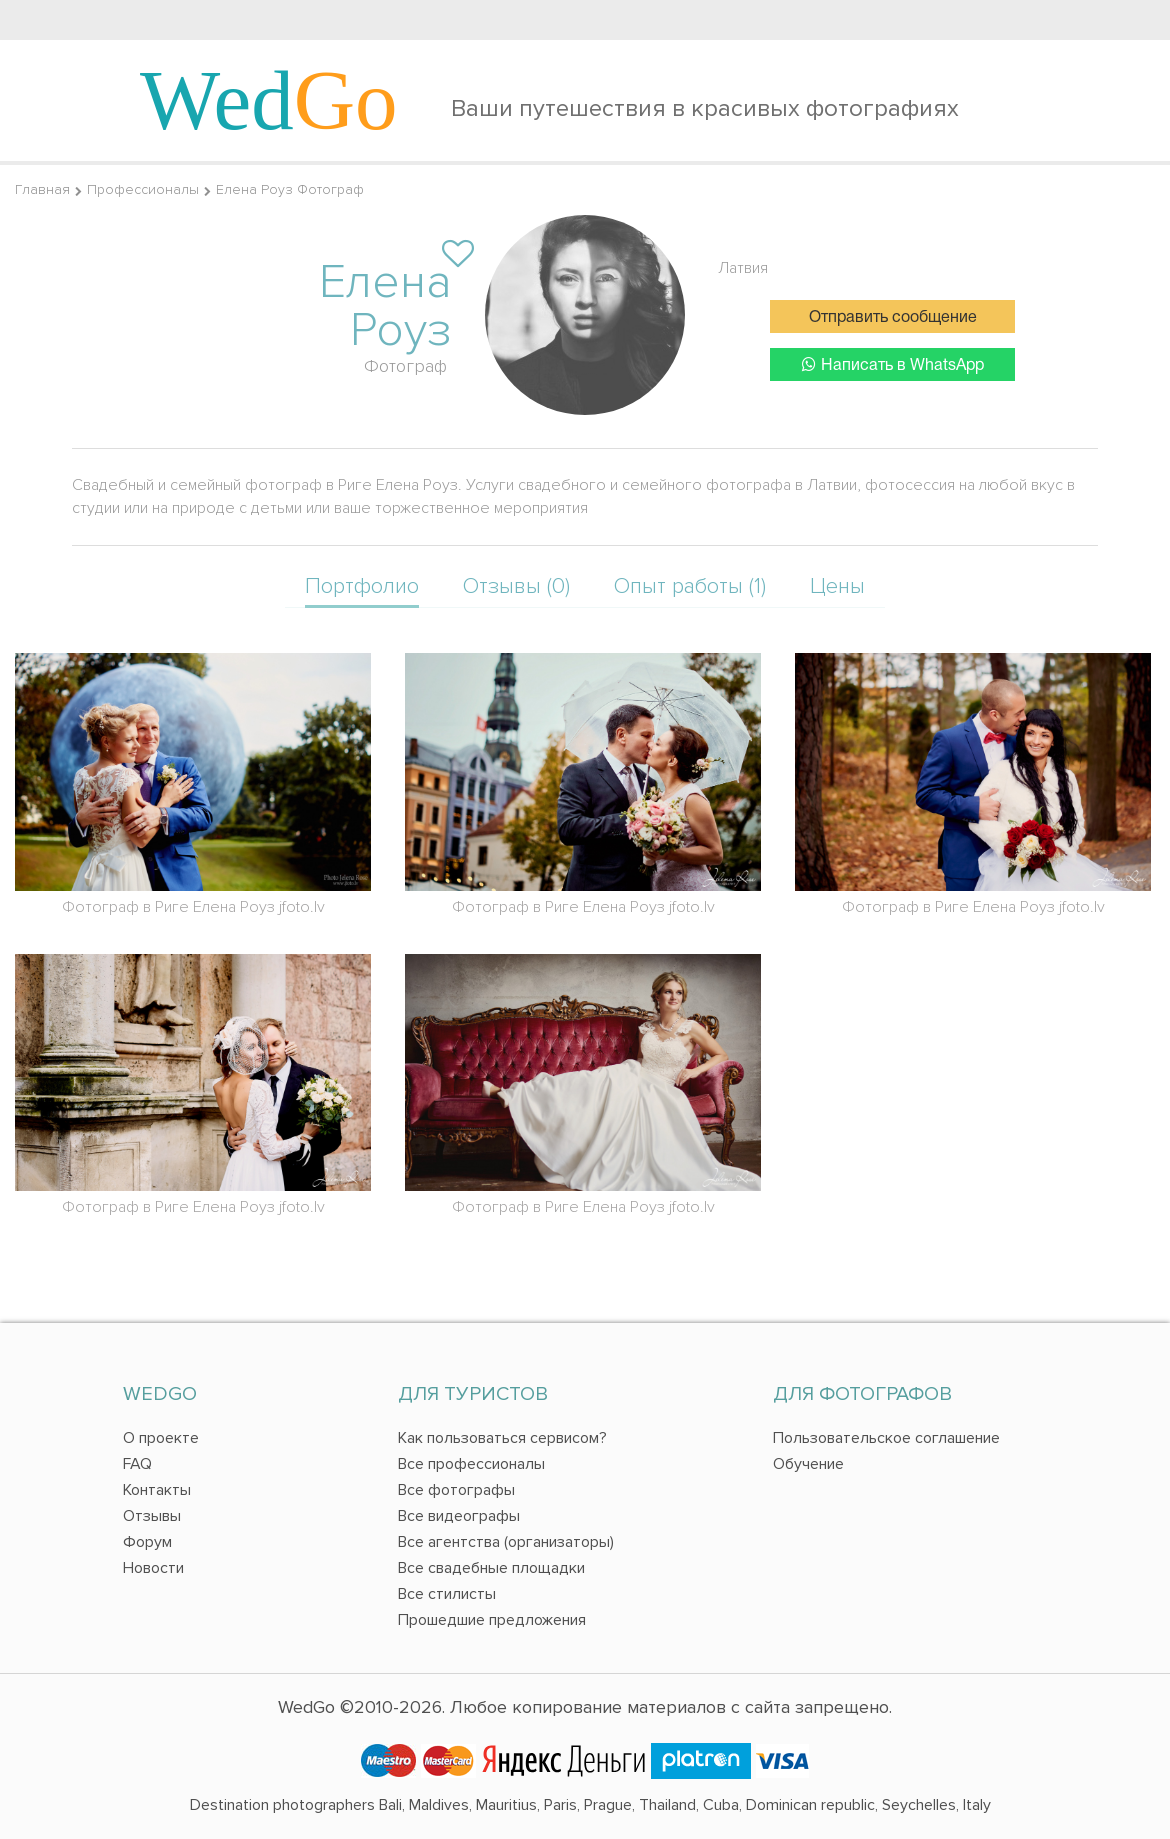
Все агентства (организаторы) (506, 1542)
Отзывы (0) (516, 586)
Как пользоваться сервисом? (502, 1438)
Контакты (157, 1490)
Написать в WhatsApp (893, 364)
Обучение (808, 1464)
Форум (147, 1542)
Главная (42, 189)
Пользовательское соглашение (886, 1438)
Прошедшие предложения (492, 1620)
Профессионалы (143, 189)
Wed (269, 100)
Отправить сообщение (893, 318)
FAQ (137, 1464)
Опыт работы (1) (690, 586)
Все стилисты (447, 1594)
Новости (153, 1568)
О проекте (161, 1438)
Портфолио (362, 586)
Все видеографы (459, 1516)
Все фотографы (456, 1490)
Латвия (743, 268)
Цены (837, 586)
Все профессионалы (471, 1464)
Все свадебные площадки (491, 1568)
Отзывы (152, 1516)
